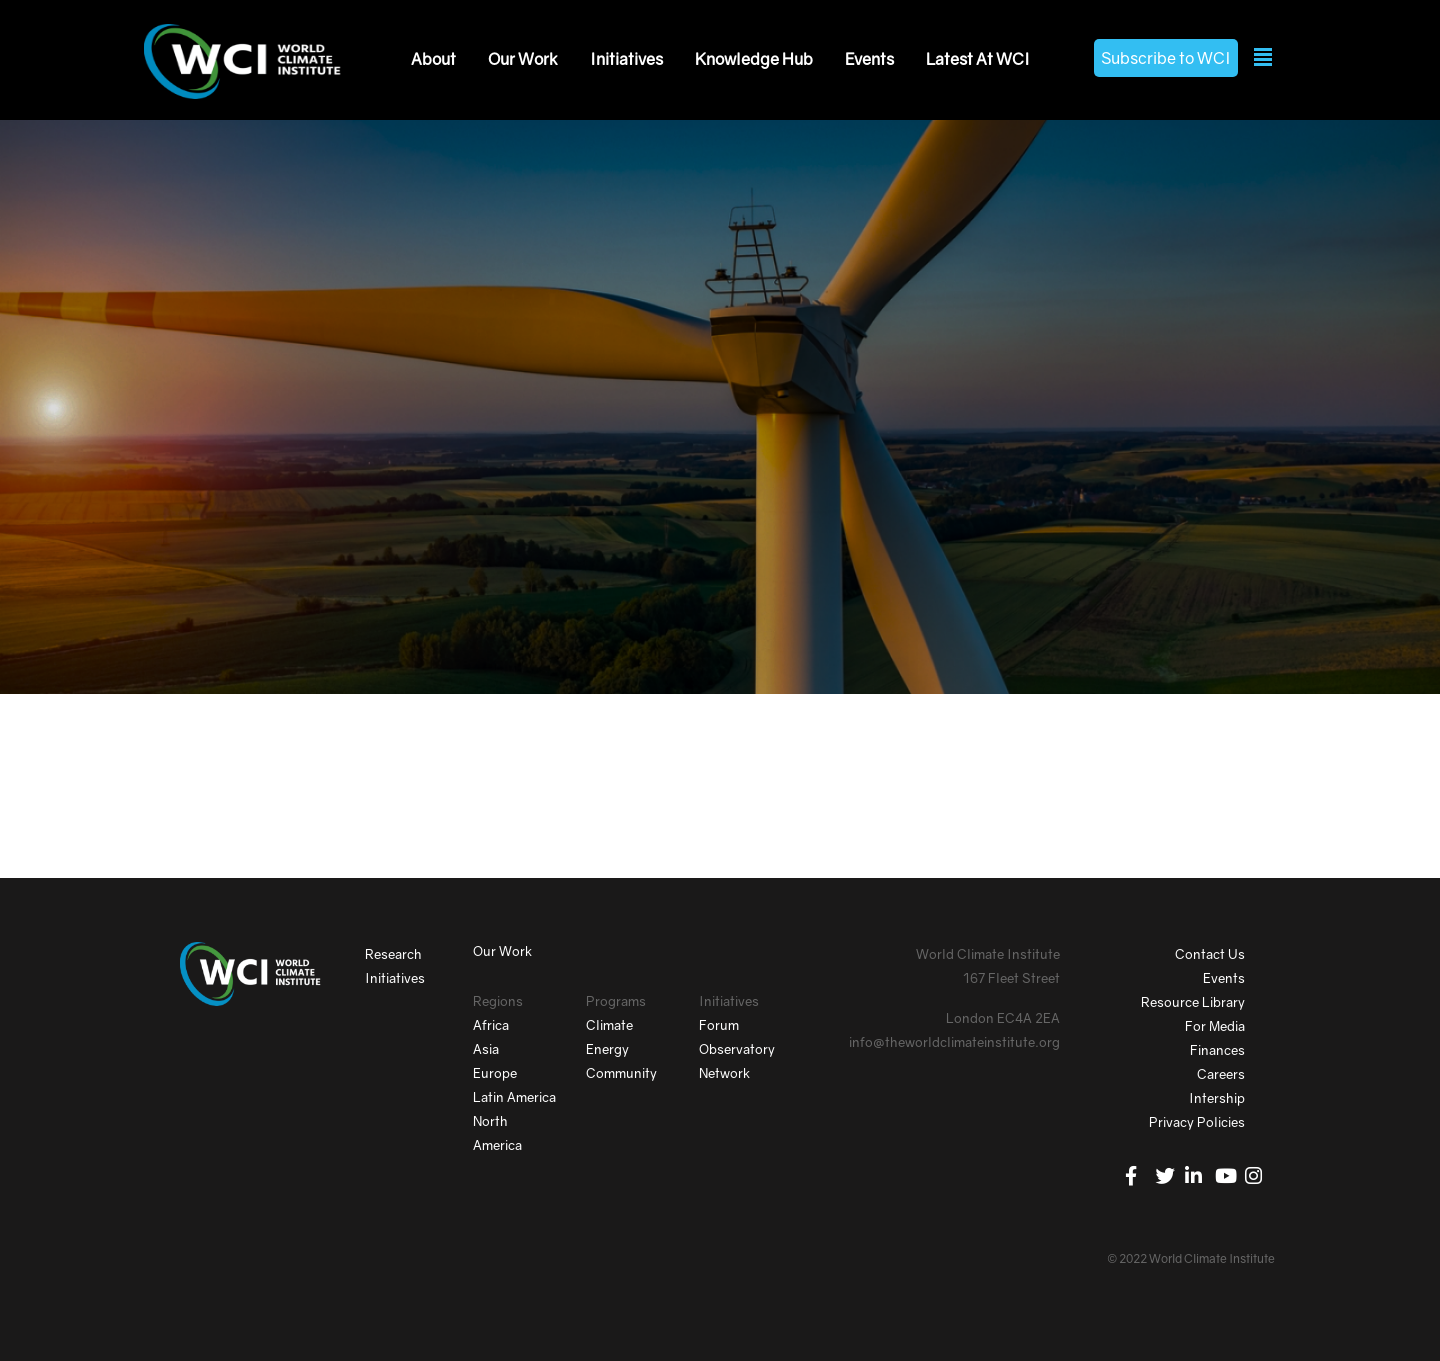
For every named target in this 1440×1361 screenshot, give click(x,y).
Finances (1217, 1050)
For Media (1215, 1026)
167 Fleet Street (1011, 978)
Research (393, 954)
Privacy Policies (1197, 1122)
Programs (616, 1001)
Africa (491, 1025)
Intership (1217, 1098)
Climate (609, 1025)
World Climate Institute (988, 954)
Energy (607, 1049)
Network (724, 1073)
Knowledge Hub (754, 59)
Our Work (523, 59)
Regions (498, 1001)
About (433, 59)
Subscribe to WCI (1166, 58)
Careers (1221, 1074)
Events (869, 59)
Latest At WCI (978, 59)
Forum (719, 1025)
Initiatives (626, 59)
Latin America (514, 1097)
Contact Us (1210, 954)
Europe (495, 1073)
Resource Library (1193, 1002)
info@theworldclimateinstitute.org (954, 1042)
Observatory (737, 1049)
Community (621, 1073)
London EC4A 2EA (1003, 1018)
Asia (486, 1049)
